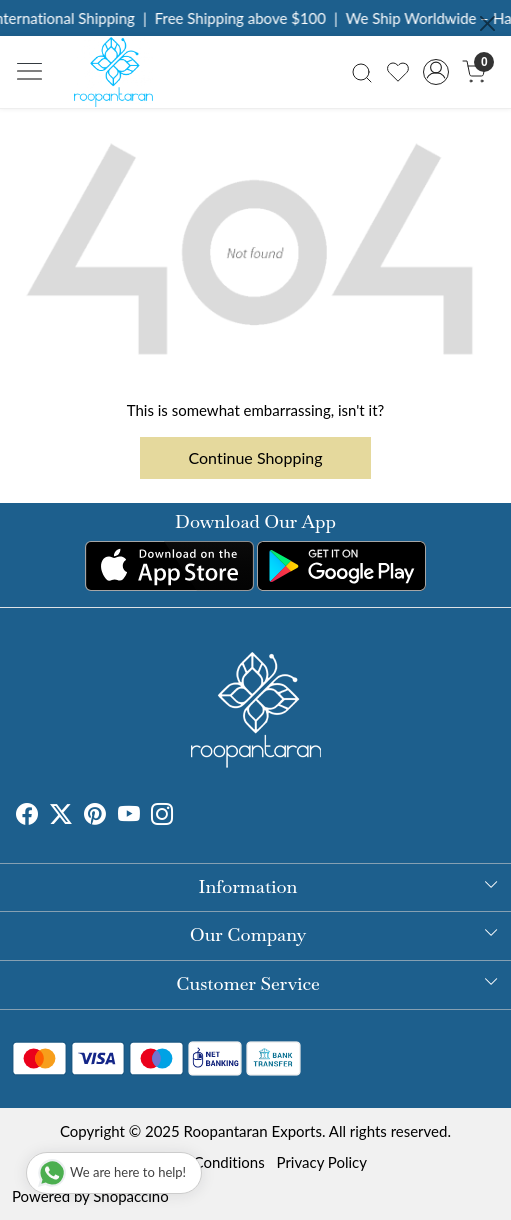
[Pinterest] (95, 817)
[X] (61, 817)
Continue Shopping (256, 457)
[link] (361, 71)
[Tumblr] (185, 817)
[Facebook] (27, 817)
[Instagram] (162, 817)
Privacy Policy (322, 1162)
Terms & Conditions (200, 1162)
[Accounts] (436, 72)
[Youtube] (129, 817)
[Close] (487, 23)
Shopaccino (130, 1196)
